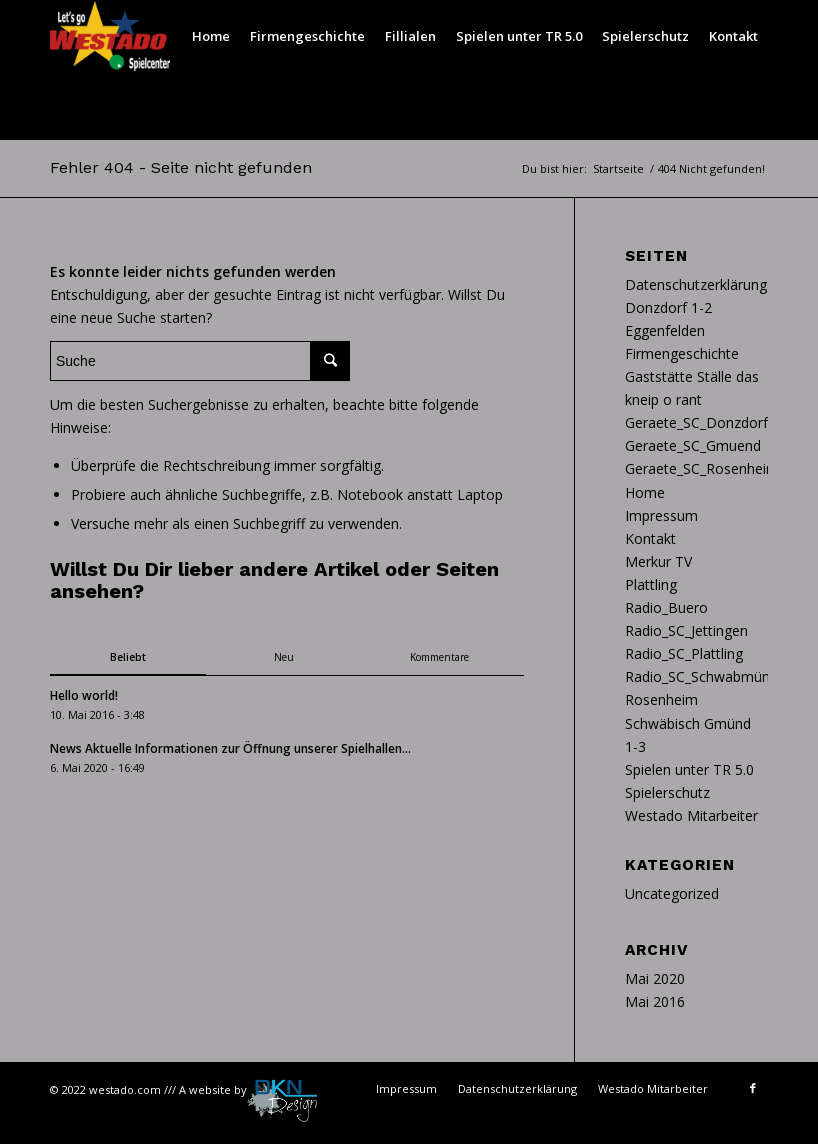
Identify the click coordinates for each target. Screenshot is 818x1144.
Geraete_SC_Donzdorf (696, 422)
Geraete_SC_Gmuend (693, 445)
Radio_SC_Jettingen (686, 630)
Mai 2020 (655, 978)
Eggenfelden (665, 330)
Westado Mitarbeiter (691, 815)
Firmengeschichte (682, 353)
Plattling (651, 584)
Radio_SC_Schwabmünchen (713, 676)
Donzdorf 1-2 (668, 307)
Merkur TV (658, 561)
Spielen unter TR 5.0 (689, 769)
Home (645, 492)
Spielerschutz (667, 792)
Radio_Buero (666, 607)
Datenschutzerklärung (696, 284)
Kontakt (650, 538)
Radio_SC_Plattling (684, 653)
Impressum (661, 515)
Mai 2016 (655, 1001)
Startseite (618, 168)
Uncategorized (672, 893)
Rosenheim (661, 699)
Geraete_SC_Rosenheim (702, 468)
